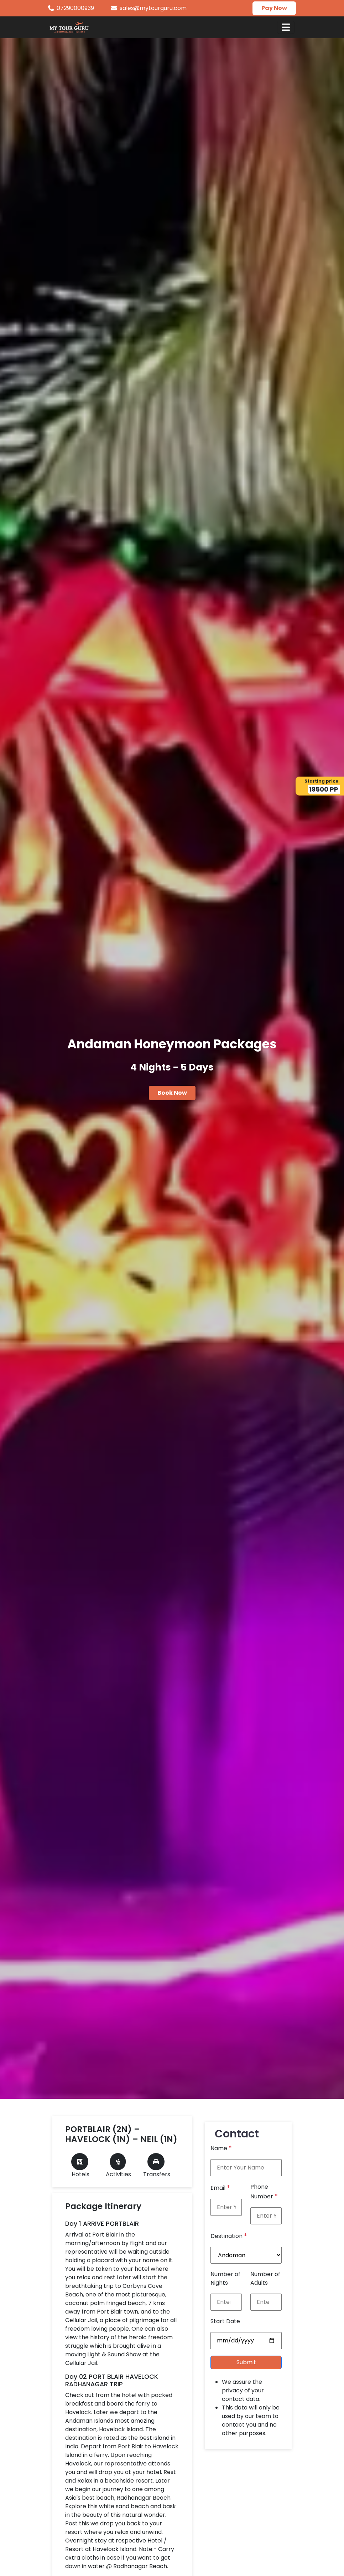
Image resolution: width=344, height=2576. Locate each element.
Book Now (172, 1093)
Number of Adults (265, 2278)
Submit (246, 2362)
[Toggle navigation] (286, 27)
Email (220, 2187)
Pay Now (274, 8)
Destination (228, 2235)
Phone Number (264, 2192)
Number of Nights (225, 2278)
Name (221, 2147)
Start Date (225, 2321)
